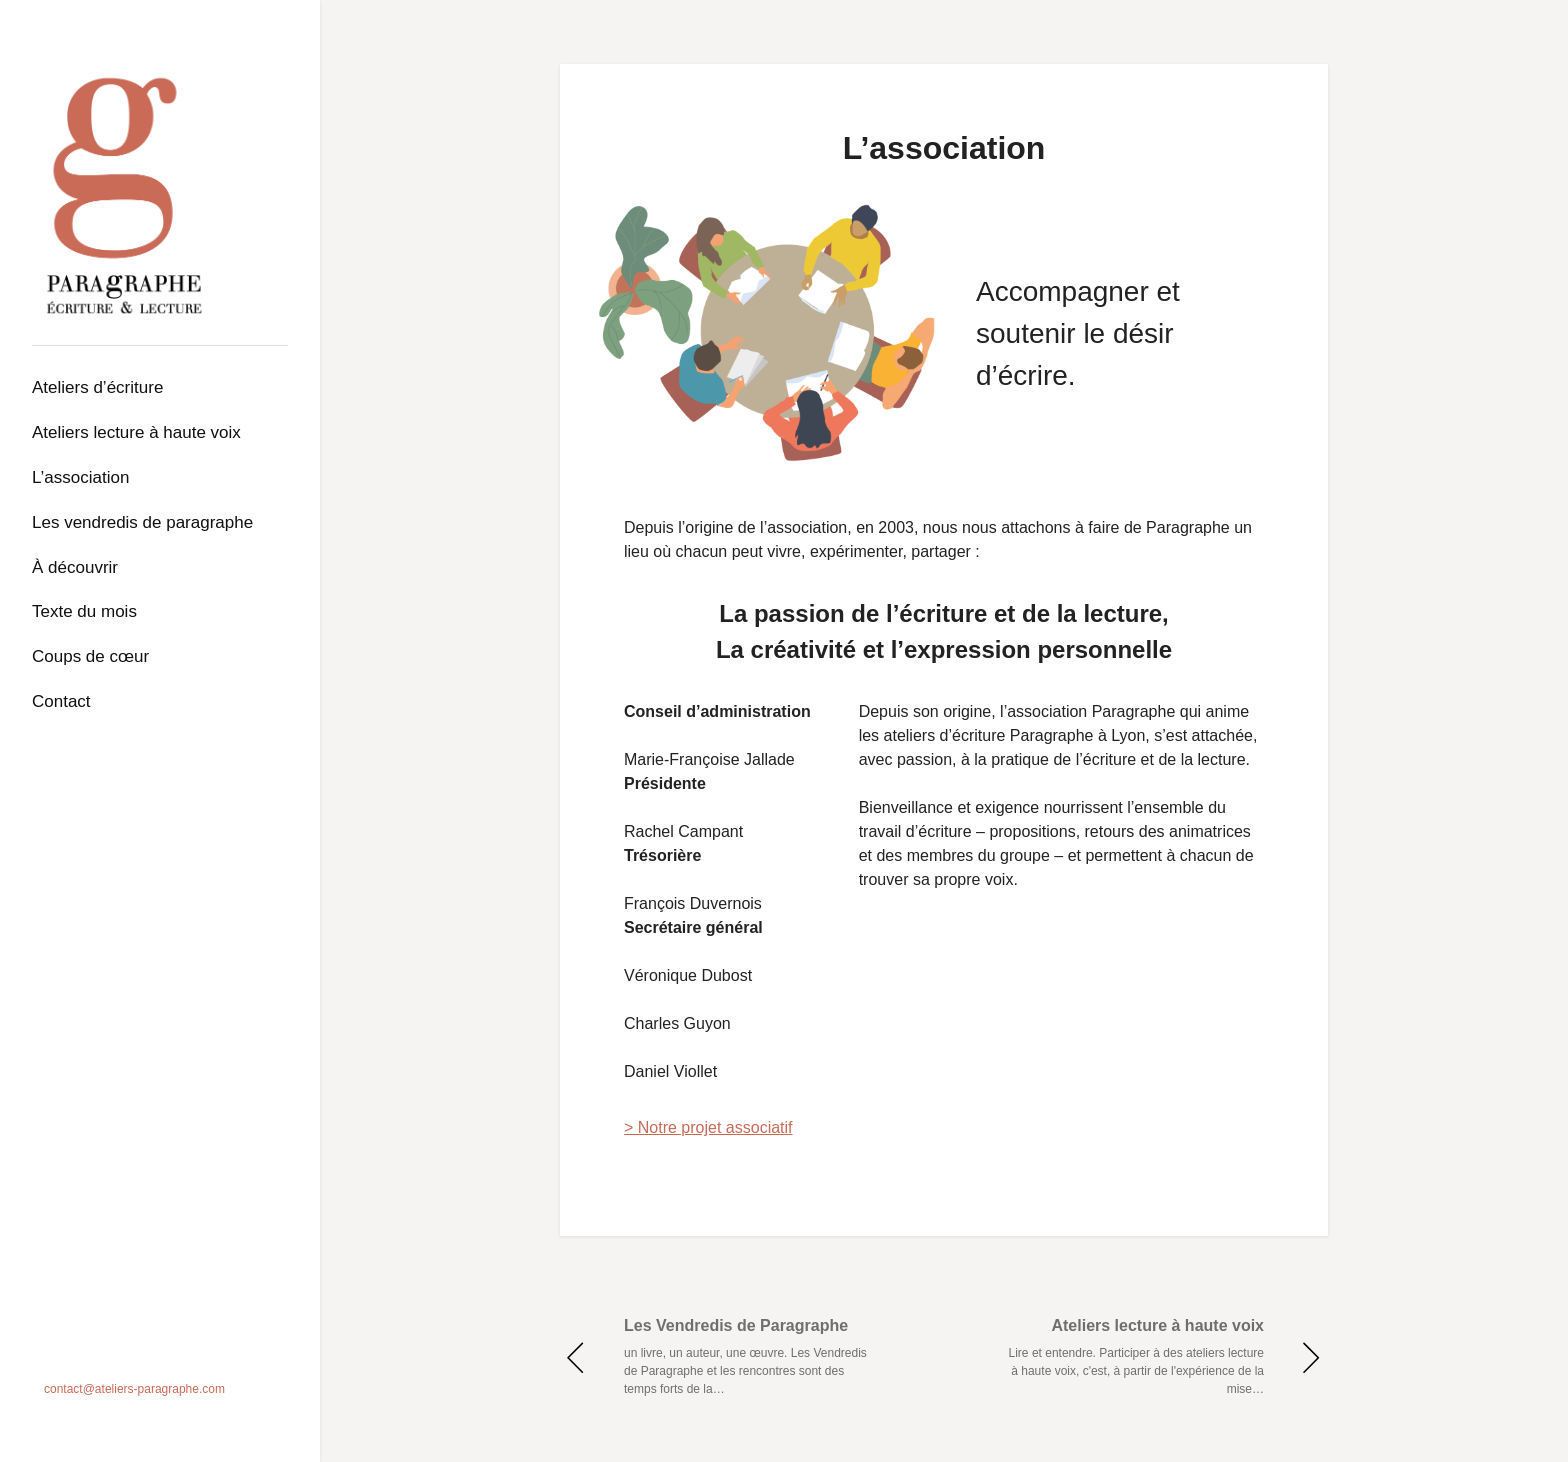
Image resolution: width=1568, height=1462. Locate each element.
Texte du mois (84, 611)
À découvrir (75, 567)
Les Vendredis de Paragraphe (142, 522)
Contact (61, 701)
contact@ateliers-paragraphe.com (134, 1389)
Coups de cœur (90, 656)
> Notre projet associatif (708, 1127)
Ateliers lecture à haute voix (136, 432)
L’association (80, 477)
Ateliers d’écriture (97, 387)
